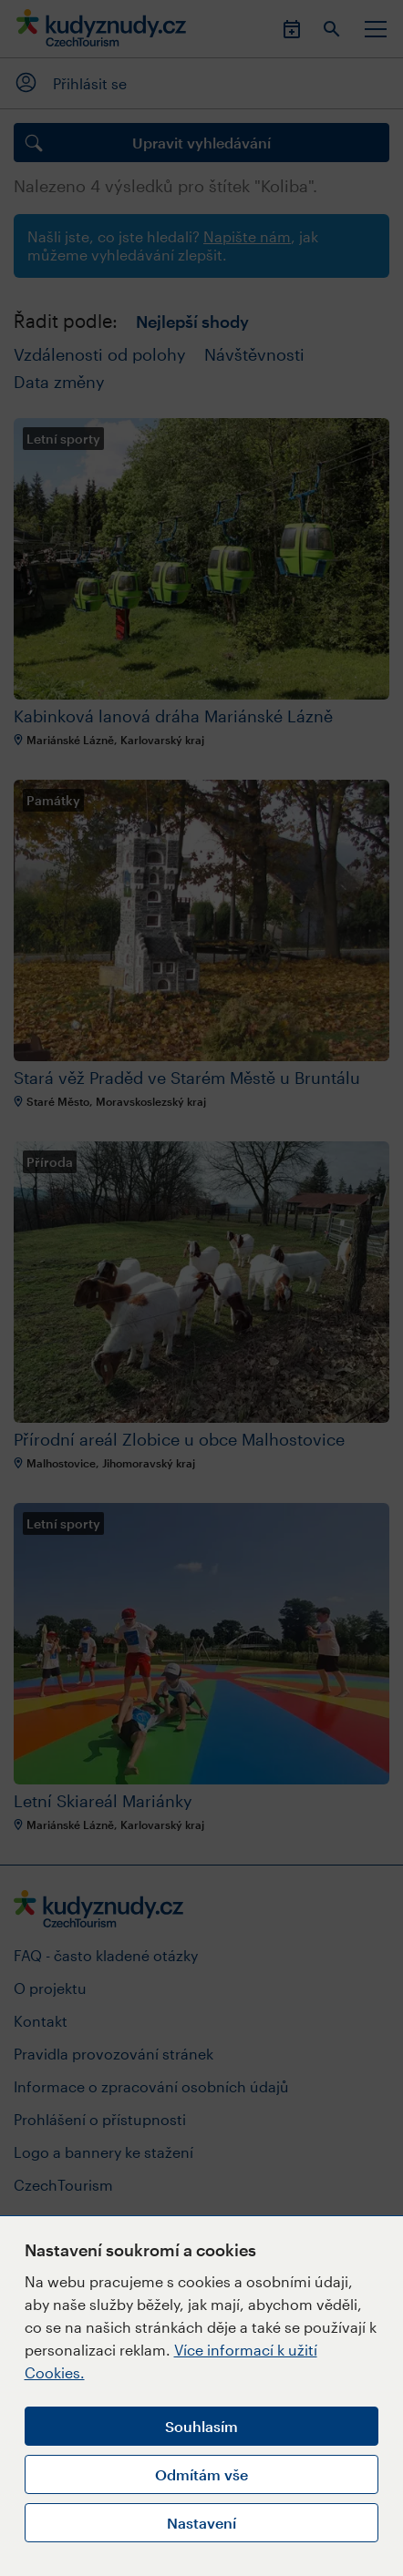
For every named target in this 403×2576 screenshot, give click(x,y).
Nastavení (201, 2522)
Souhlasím (201, 2426)
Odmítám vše (201, 2474)
